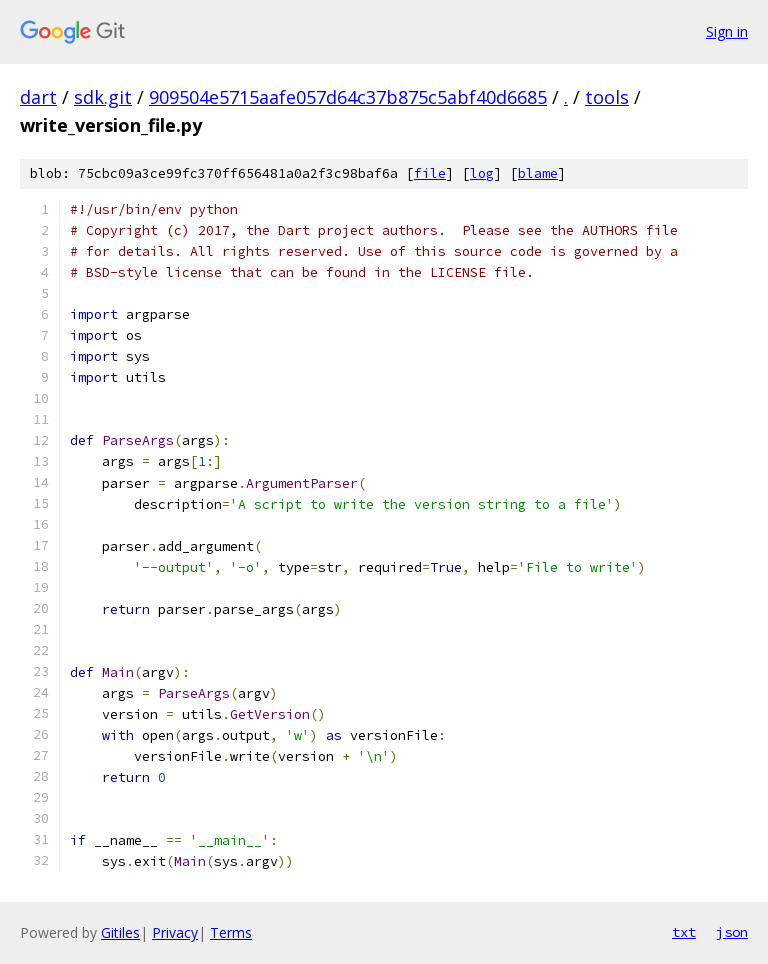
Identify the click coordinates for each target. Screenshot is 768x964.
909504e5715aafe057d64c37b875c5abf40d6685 (348, 97)
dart (38, 97)
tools (607, 97)
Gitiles (120, 932)
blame (538, 173)
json (732, 932)
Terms (231, 932)
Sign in (727, 31)
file (430, 173)
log (482, 173)
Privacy (175, 932)
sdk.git (103, 97)
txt (684, 932)
